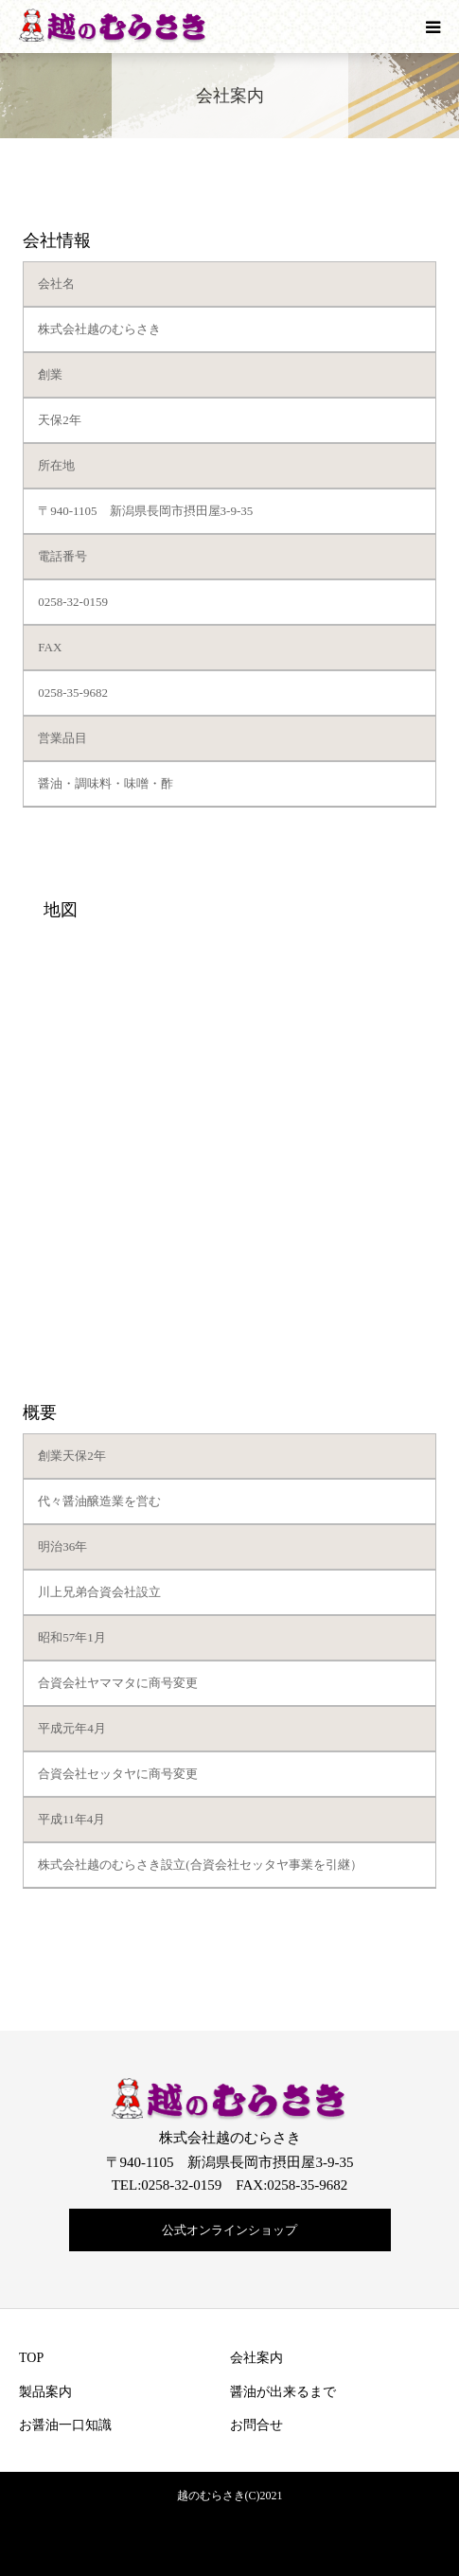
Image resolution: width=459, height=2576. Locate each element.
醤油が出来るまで (283, 2392)
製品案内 (45, 2392)
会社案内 (256, 2358)
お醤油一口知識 (65, 2425)
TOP (31, 2358)
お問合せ (256, 2425)
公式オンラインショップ (229, 2230)
